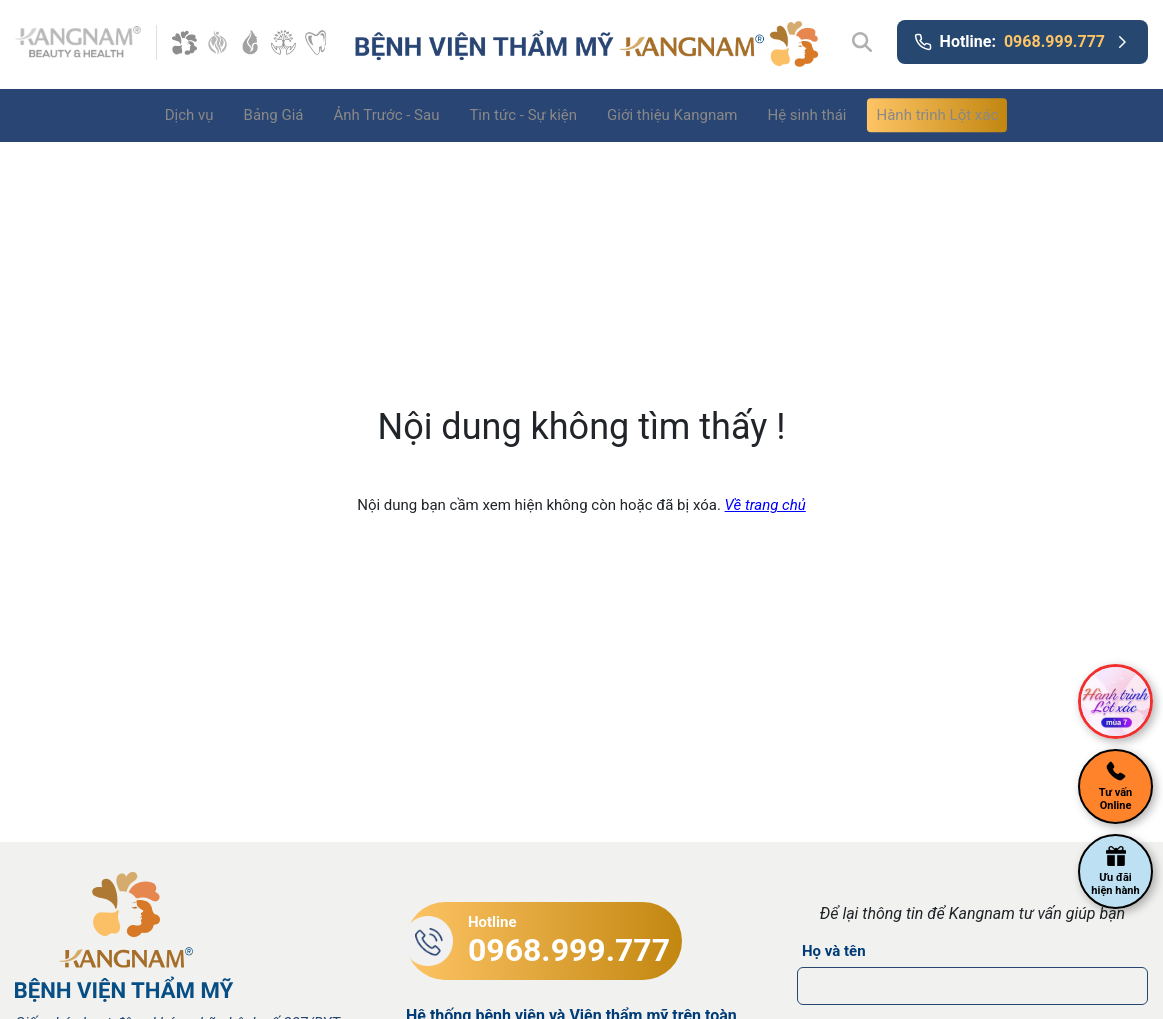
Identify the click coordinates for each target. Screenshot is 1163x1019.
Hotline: (1022, 42)
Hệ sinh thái (806, 115)
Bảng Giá (274, 115)
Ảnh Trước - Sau (387, 115)
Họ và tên (834, 951)
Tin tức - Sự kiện (523, 115)
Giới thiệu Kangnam (672, 115)
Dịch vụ (189, 115)
